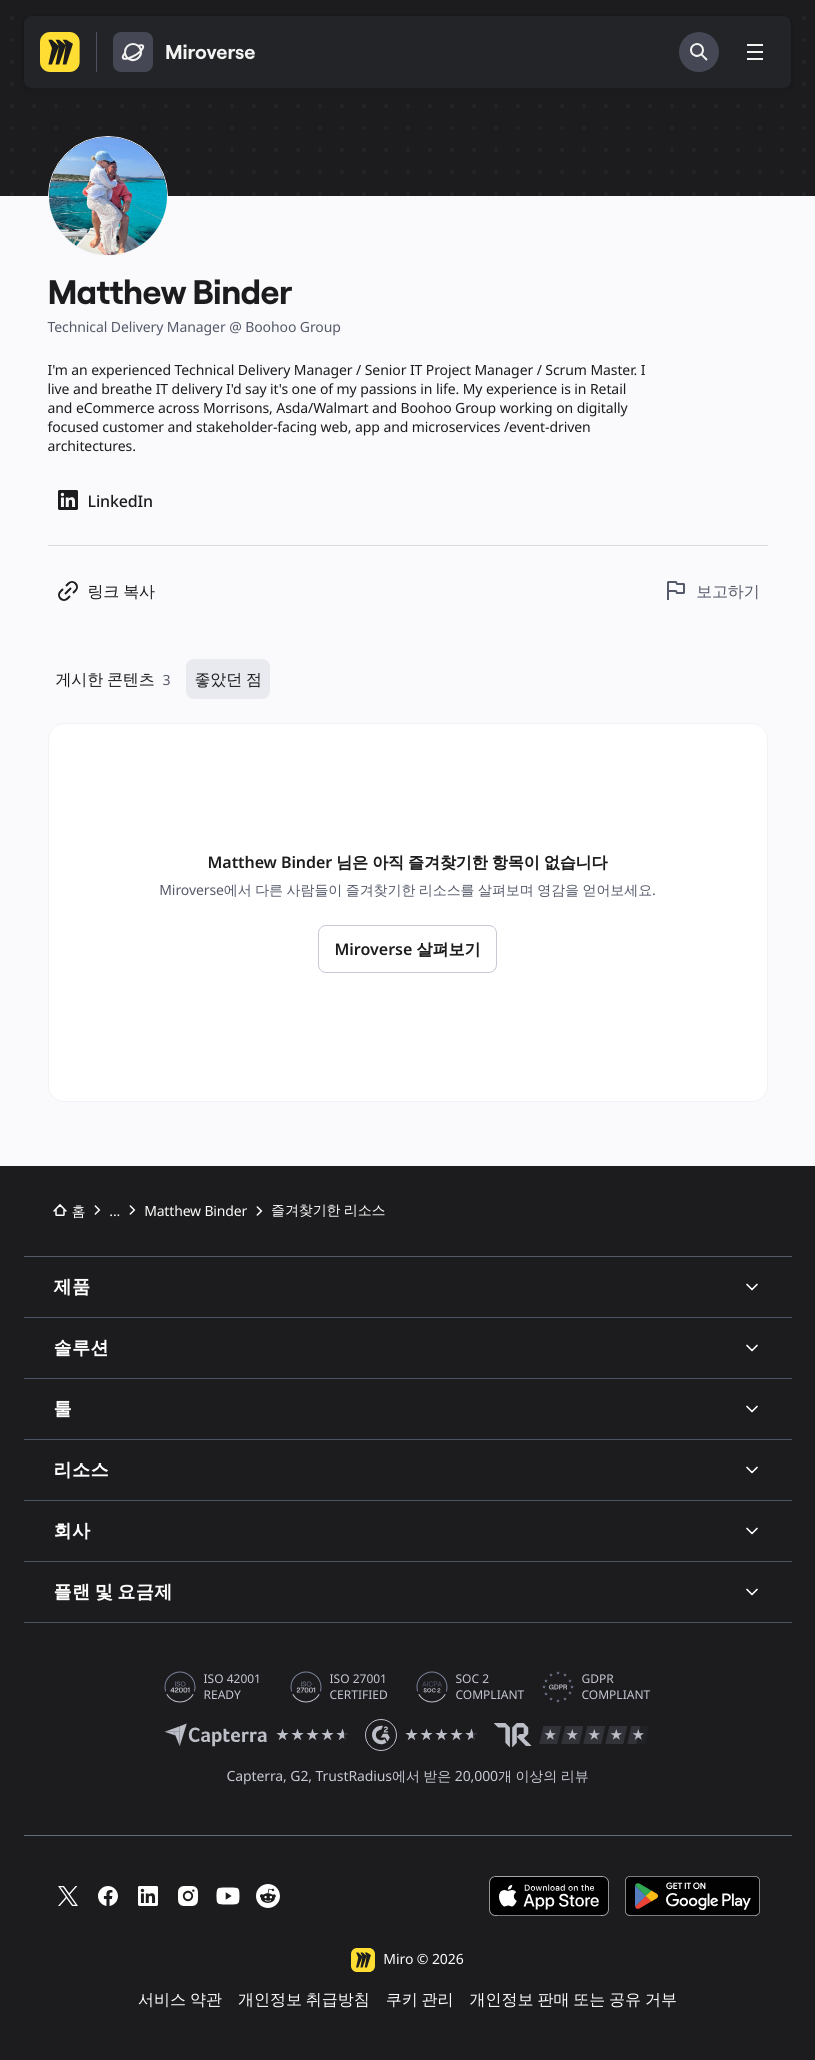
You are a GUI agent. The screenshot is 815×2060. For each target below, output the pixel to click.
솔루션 (408, 1347)
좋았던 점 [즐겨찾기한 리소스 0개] (227, 679)
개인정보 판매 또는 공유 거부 (573, 2000)
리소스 (408, 1469)
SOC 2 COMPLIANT (490, 1687)
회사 (408, 1530)
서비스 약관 (180, 2000)
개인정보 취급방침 (304, 2000)
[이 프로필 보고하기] (711, 590)
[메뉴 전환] (755, 52)
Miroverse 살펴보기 (407, 949)
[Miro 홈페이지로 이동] (60, 52)
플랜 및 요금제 (408, 1591)
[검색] (699, 52)
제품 (408, 1286)
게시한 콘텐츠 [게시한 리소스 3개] (113, 679)
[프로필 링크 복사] (105, 590)
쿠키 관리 (420, 2000)
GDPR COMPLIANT (616, 1687)
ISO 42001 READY (232, 1687)
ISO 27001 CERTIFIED (359, 1687)
